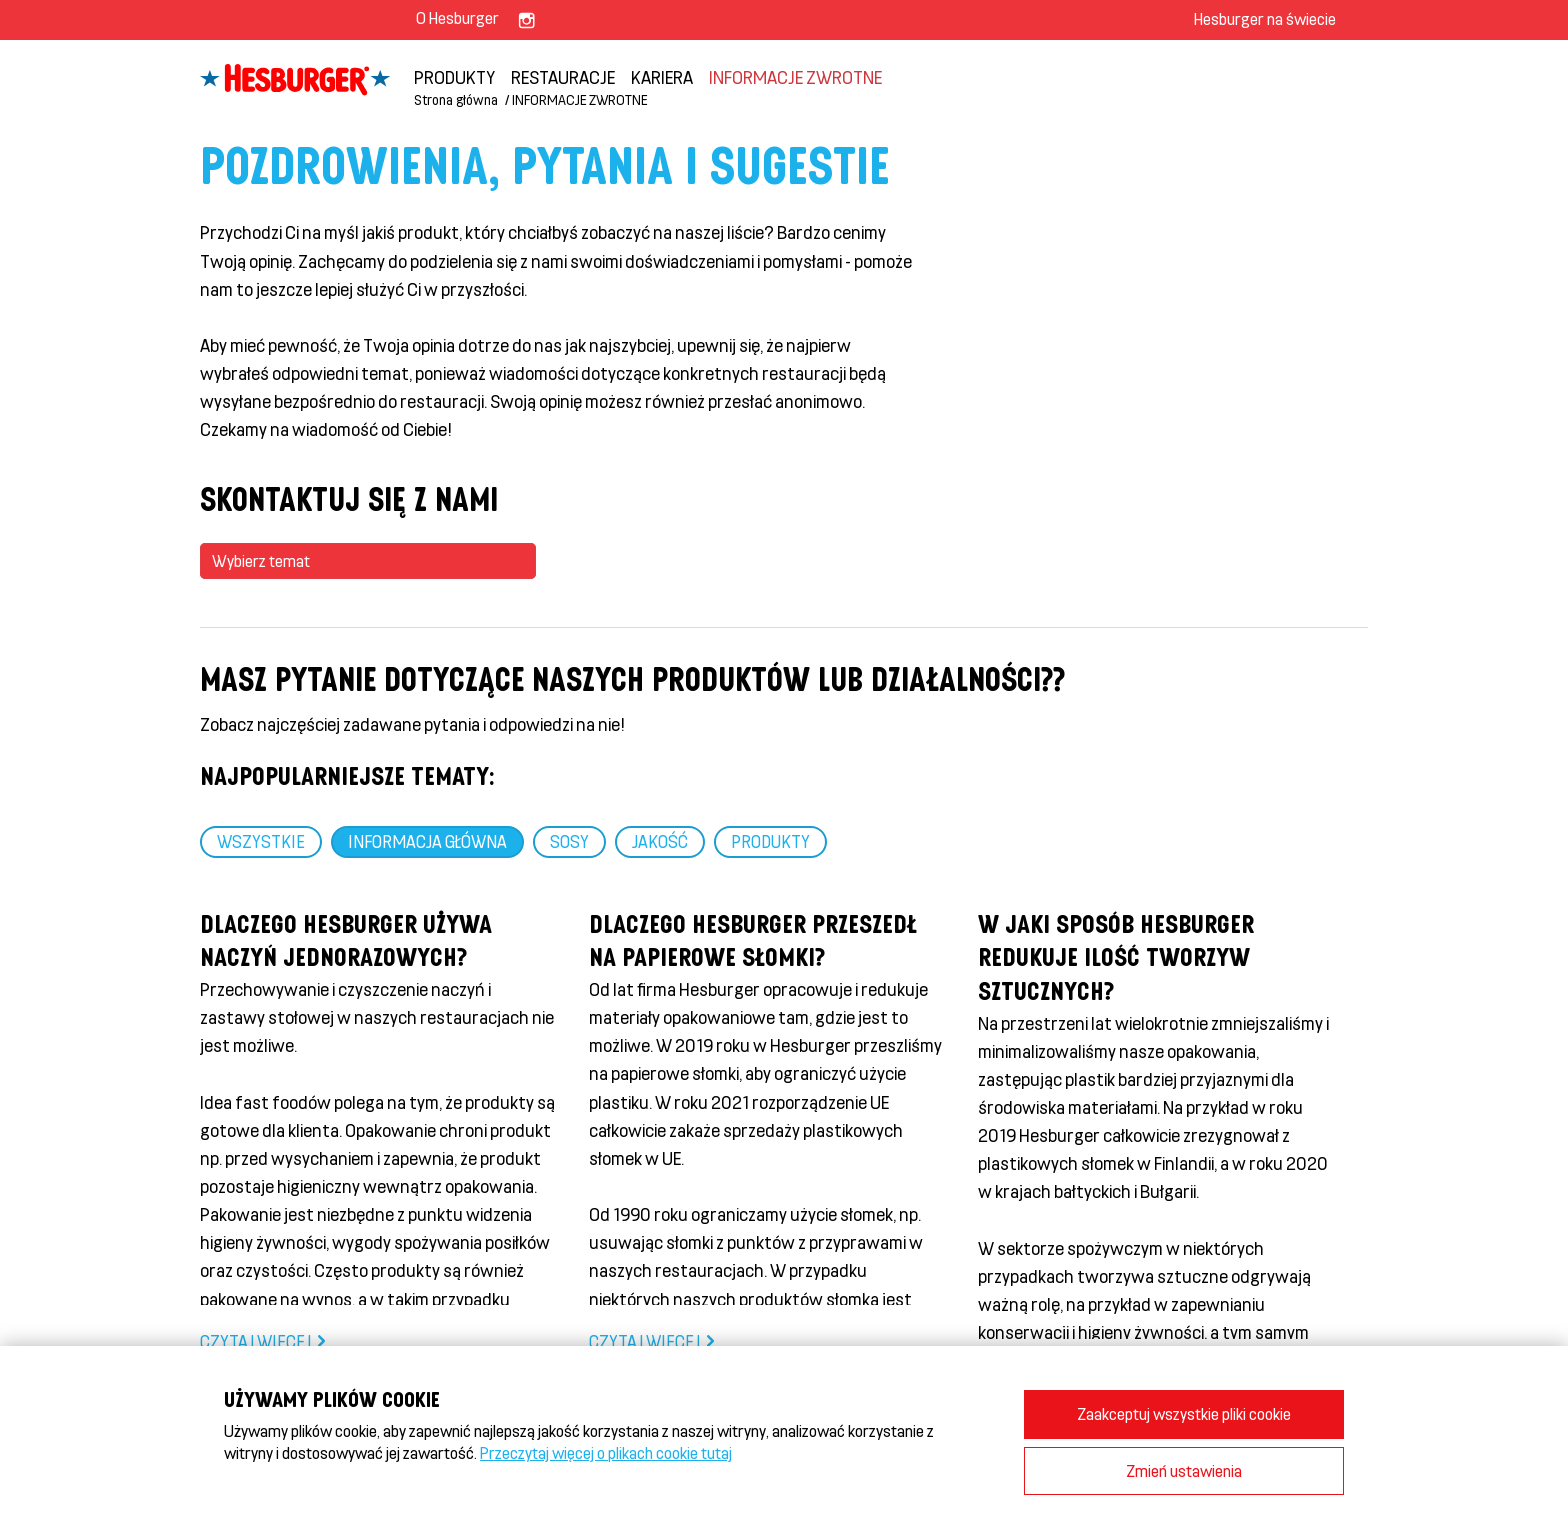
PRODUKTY (454, 77)
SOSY (569, 841)
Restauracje (563, 77)
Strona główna (456, 99)
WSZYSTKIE (261, 841)
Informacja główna (427, 841)
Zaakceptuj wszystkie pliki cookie (1184, 1413)
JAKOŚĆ (660, 841)
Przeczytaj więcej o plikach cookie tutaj (606, 1452)
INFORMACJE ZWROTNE (795, 77)
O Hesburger (457, 17)
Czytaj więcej (255, 1341)
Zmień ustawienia (1184, 1470)
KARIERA (662, 77)
